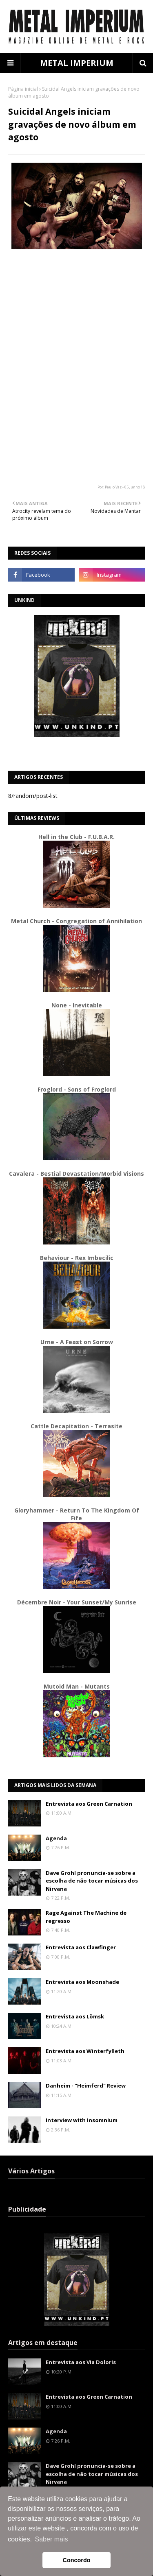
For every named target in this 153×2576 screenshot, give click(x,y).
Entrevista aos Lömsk (75, 2016)
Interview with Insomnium (82, 2120)
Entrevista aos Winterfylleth (85, 2051)
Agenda (56, 1838)
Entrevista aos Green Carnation (89, 1803)
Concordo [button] (77, 2560)
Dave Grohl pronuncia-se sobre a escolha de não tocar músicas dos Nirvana (92, 1880)
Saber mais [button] (51, 2539)
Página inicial (23, 88)
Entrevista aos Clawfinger (81, 1947)
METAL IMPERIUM (76, 62)
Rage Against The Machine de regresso (86, 1916)
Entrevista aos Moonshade (82, 1981)
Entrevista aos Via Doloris (81, 2362)
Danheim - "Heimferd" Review (86, 2085)
